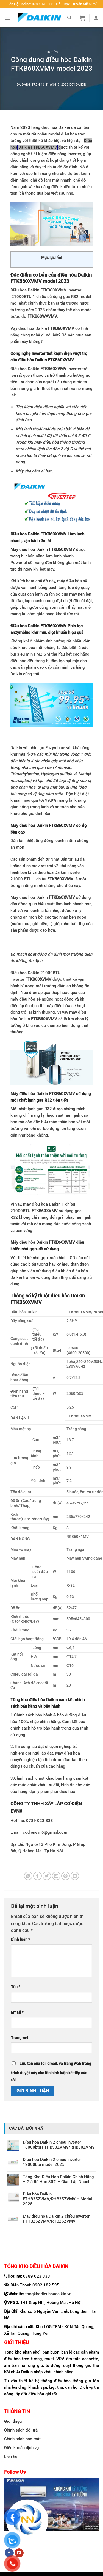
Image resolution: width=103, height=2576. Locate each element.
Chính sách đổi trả (21, 2430)
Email (17, 2012)
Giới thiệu (13, 2421)
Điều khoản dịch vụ (21, 2447)
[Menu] (7, 17)
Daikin (81, 84)
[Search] (69, 18)
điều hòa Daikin (55, 127)
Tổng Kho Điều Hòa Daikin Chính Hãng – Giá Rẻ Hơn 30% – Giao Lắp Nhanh (58, 2179)
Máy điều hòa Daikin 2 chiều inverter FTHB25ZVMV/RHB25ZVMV (56, 2219)
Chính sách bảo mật (22, 2438)
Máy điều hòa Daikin (42, 549)
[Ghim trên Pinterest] (65, 1876)
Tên (15, 1987)
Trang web (20, 2038)
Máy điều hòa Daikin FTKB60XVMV (42, 1093)
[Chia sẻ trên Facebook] (37, 1876)
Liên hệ (10, 2456)
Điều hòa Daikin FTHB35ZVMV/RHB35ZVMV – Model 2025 (57, 2199)
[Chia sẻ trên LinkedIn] (75, 1876)
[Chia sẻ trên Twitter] (47, 1876)
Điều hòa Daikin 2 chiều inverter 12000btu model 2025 (52, 2162)
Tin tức (51, 52)
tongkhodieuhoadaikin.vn (48, 2293)
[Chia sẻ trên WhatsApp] (28, 1876)
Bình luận (20, 1939)
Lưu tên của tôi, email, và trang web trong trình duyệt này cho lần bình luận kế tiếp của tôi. (51, 2071)
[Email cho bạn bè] (56, 1876)
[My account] (96, 18)
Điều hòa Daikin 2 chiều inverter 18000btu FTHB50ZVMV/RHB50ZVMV (59, 2145)
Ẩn (59, 258)
